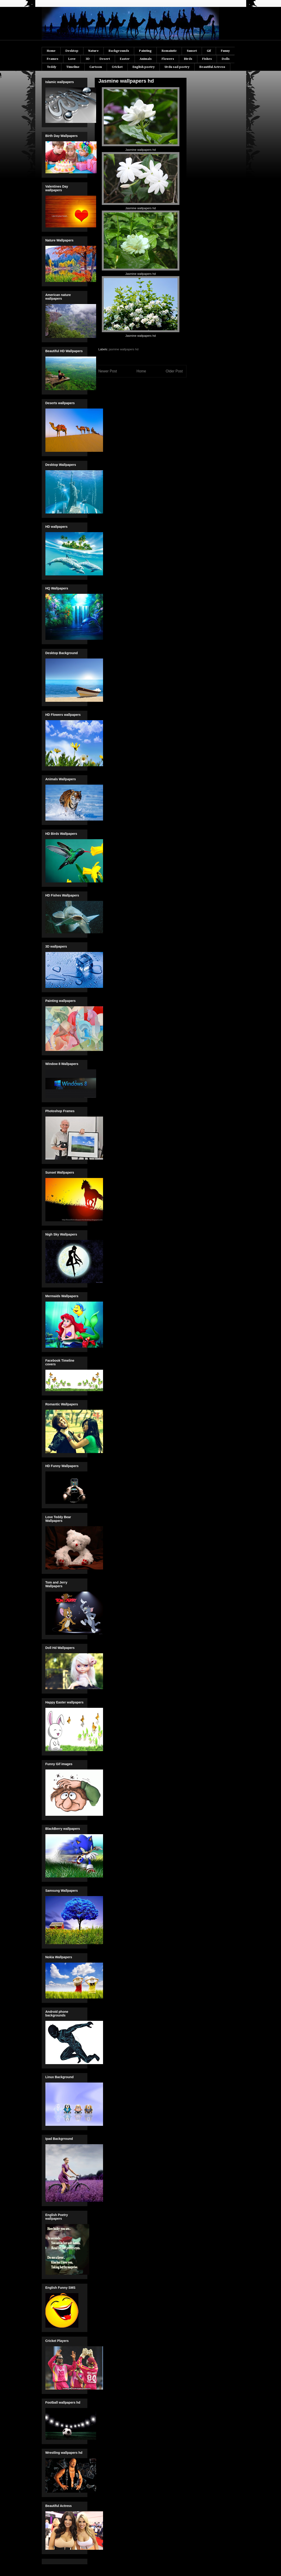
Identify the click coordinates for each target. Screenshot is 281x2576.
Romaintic (169, 50)
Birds (188, 59)
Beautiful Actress (212, 67)
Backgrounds (119, 50)
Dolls (226, 59)
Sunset (192, 50)
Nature (93, 50)
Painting (145, 50)
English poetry (144, 67)
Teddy (51, 67)
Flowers (168, 59)
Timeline (73, 67)
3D (88, 59)
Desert (105, 59)
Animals (146, 59)
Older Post (174, 371)
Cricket (117, 67)
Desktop (71, 50)
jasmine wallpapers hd (124, 349)
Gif (209, 50)
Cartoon (95, 67)
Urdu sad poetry (177, 67)
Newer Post (107, 371)
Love (72, 59)
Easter (125, 59)
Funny (225, 50)
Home (51, 50)
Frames (52, 59)
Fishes (207, 59)
